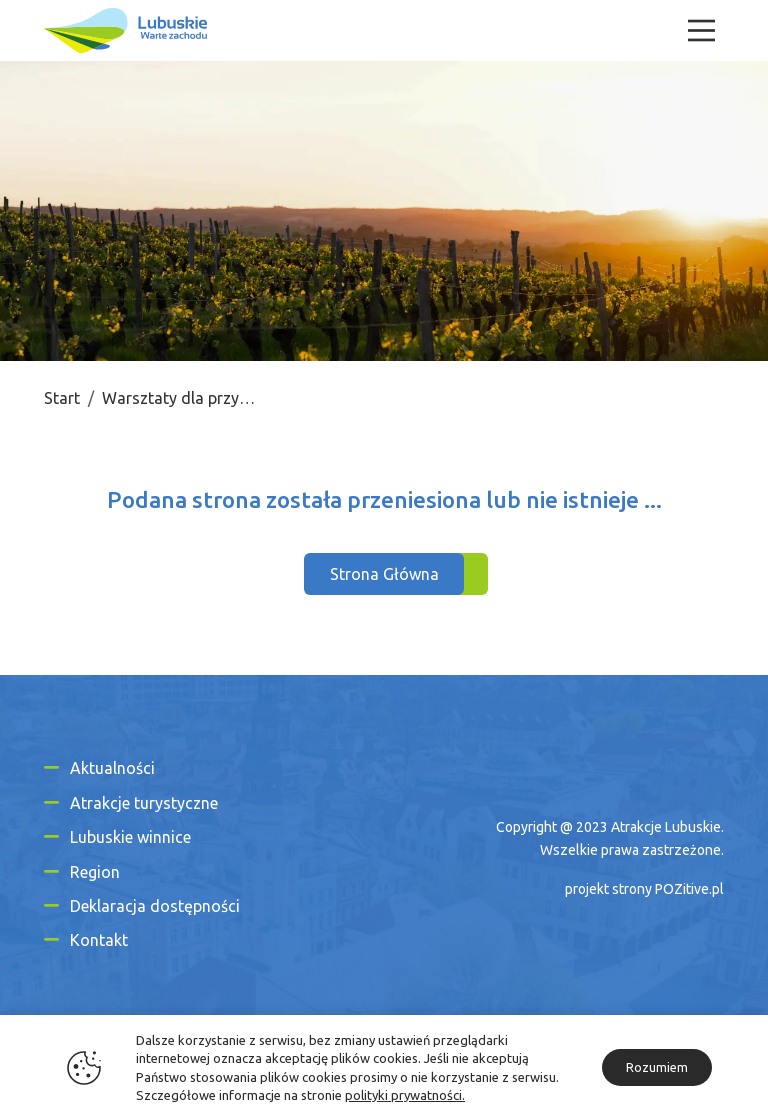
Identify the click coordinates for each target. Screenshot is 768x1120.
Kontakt (99, 940)
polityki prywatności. (405, 1095)
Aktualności (112, 768)
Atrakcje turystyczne (144, 803)
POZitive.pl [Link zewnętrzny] (689, 889)
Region (95, 872)
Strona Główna (384, 574)
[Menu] (701, 30)
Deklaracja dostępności (155, 906)
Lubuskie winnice (130, 837)
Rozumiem (657, 1067)
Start (62, 398)
